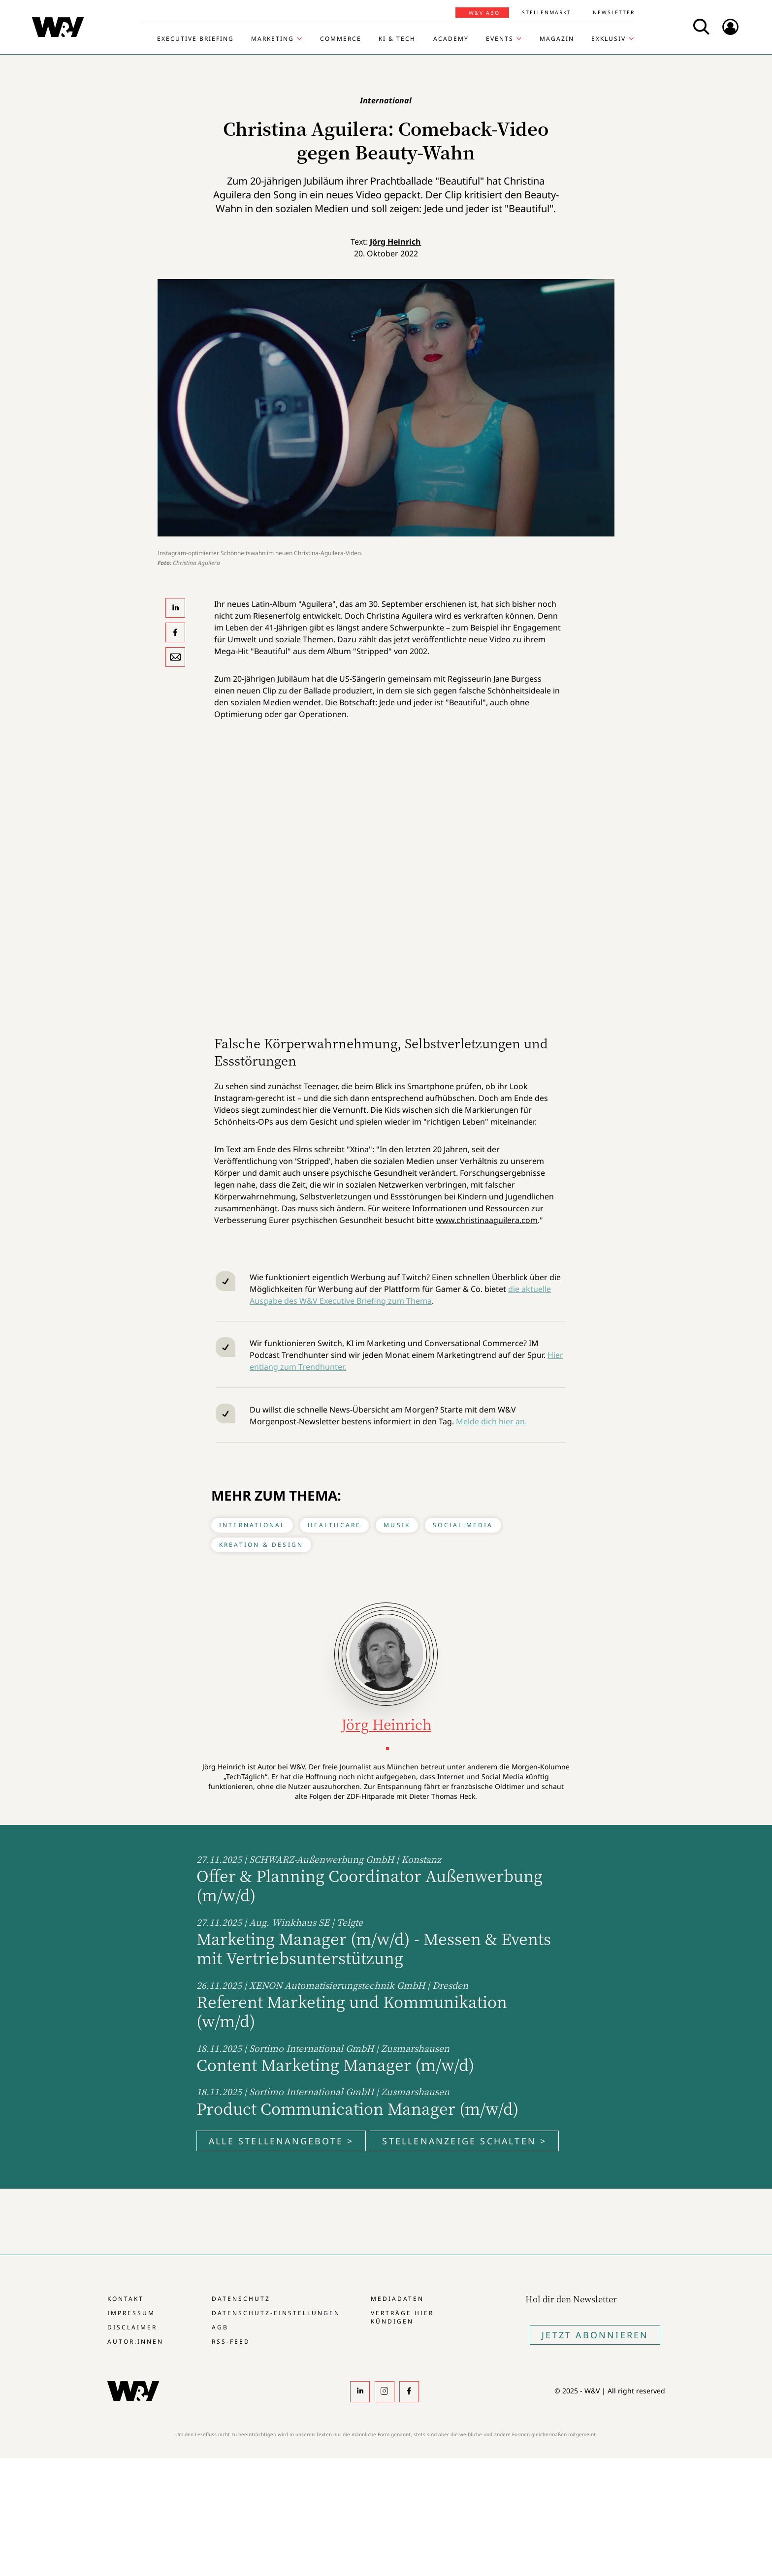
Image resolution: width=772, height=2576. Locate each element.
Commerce (340, 39)
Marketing (272, 39)
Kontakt (125, 2298)
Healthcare (334, 1525)
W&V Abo (484, 12)
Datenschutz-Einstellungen (276, 2313)
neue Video (490, 639)
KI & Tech (397, 39)
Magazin (557, 39)
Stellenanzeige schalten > (464, 2141)
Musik (397, 1525)
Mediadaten (397, 2298)
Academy (451, 39)
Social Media (463, 1525)
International (252, 1525)
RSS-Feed (231, 2341)
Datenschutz (241, 2298)
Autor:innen (135, 2341)
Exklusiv (608, 39)
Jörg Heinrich (395, 241)
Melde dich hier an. (491, 1421)
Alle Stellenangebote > (281, 2141)
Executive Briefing (195, 39)
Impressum (131, 2313)
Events (500, 39)
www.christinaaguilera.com (487, 1220)
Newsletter (614, 12)
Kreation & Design (261, 1544)
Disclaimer (132, 2327)
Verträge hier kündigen (402, 2317)
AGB (220, 2327)
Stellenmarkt (546, 12)
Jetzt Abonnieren (595, 2335)
